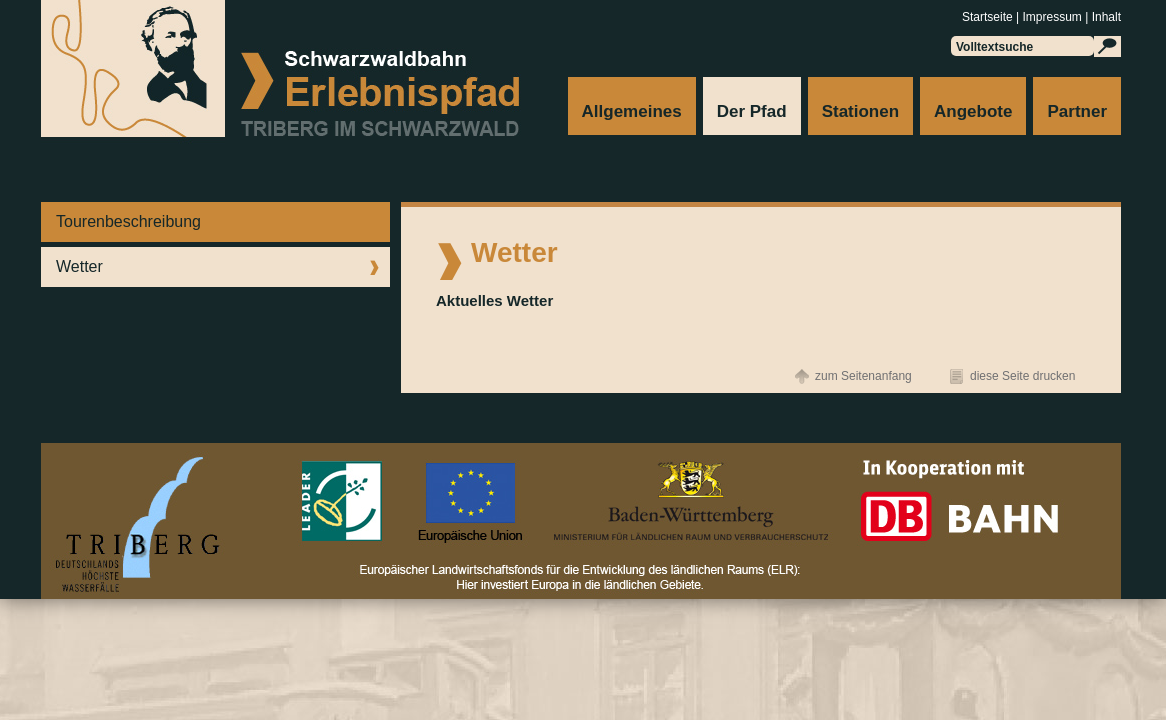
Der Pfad (752, 111)
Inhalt (1106, 17)
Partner (1077, 111)
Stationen (860, 111)
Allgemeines (632, 111)
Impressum (1052, 17)
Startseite (987, 17)
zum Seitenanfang (863, 376)
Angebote (973, 111)
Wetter (79, 266)
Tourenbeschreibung (128, 221)
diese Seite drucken (1022, 376)
